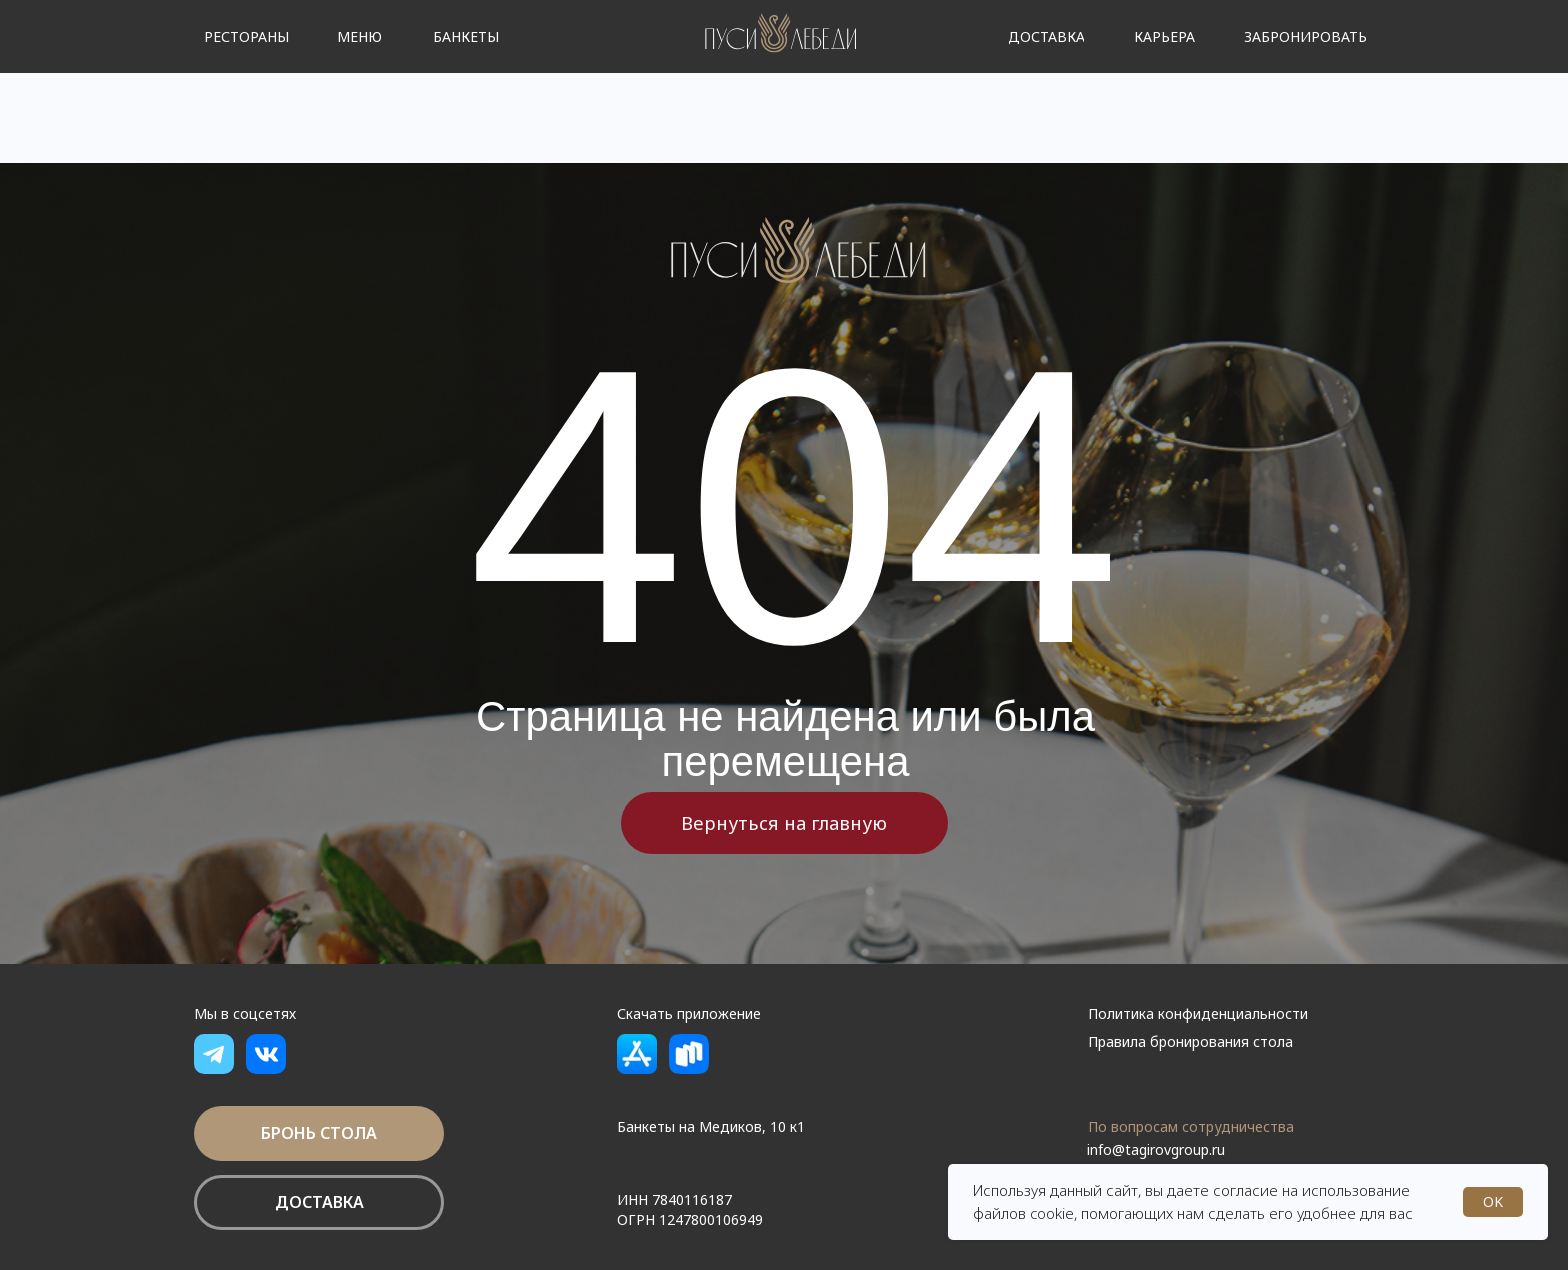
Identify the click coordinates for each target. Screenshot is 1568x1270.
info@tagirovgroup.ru (1156, 1149)
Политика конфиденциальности (1198, 1013)
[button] (1164, 37)
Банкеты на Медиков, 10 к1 (711, 1126)
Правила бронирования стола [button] (1190, 1041)
